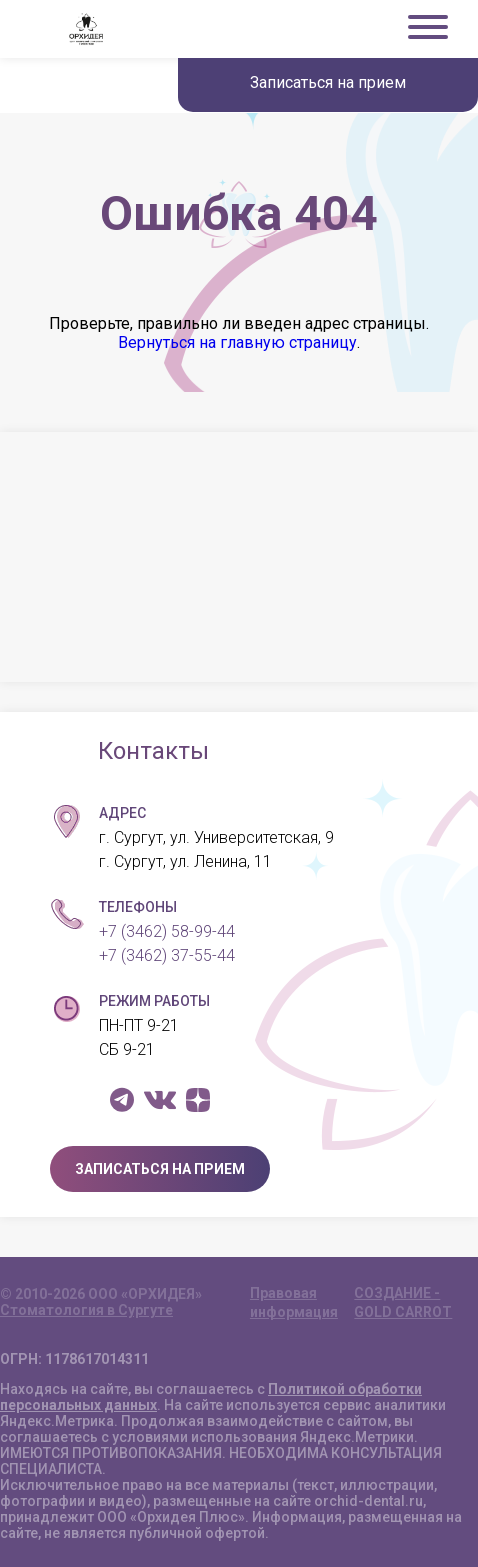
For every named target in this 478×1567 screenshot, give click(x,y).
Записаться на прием (328, 82)
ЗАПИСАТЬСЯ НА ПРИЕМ (160, 1169)
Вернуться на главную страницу (237, 342)
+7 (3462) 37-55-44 (167, 955)
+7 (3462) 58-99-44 (167, 931)
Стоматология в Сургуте (86, 1310)
